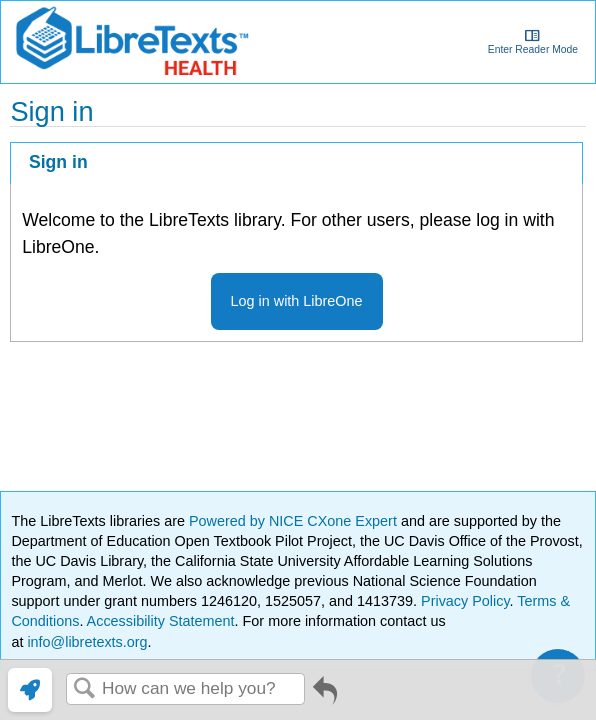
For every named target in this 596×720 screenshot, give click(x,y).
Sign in (58, 162)
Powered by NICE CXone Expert (295, 521)
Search (84, 689)
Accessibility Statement (161, 621)
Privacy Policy (465, 601)
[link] (30, 690)
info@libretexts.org (85, 642)
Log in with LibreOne (297, 301)
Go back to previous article (325, 697)
